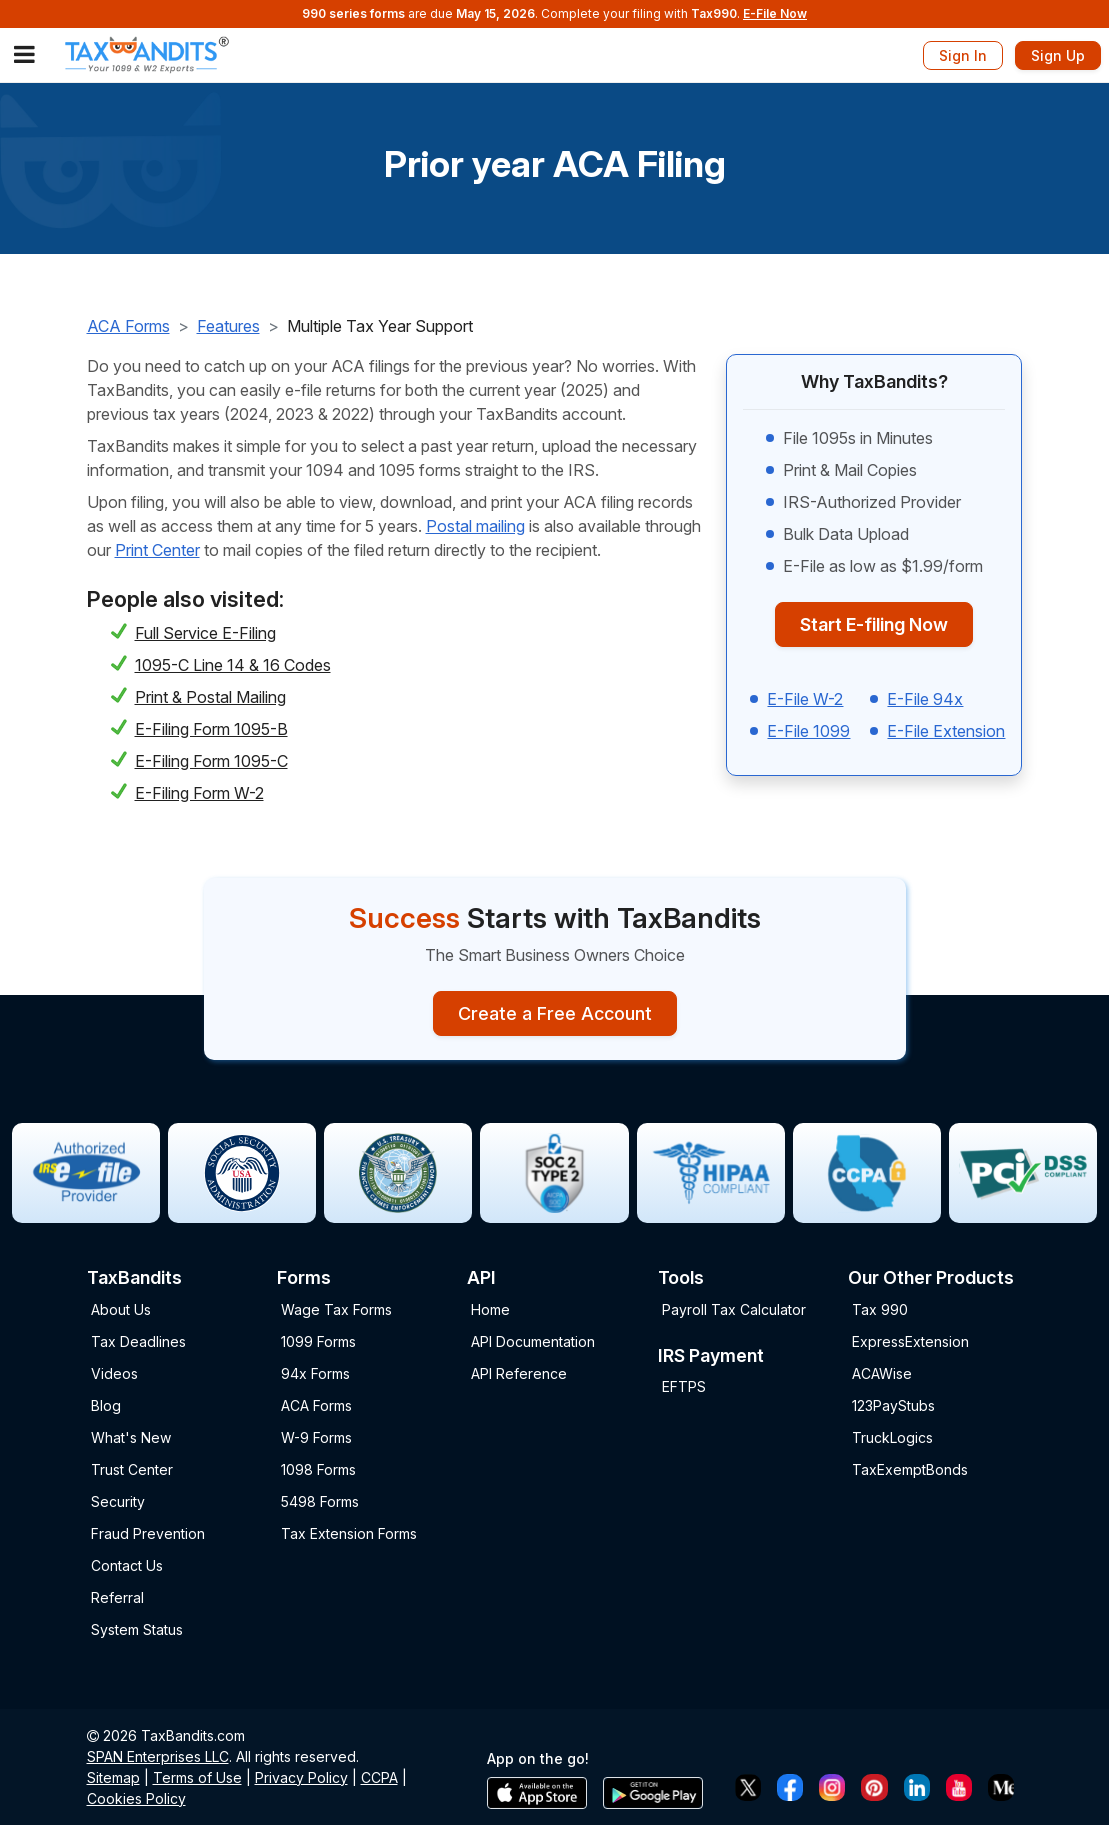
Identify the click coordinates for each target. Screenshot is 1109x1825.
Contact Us (127, 1565)
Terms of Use (197, 1777)
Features (228, 326)
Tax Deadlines (138, 1341)
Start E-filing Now (874, 624)
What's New (131, 1437)
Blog (106, 1405)
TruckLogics (892, 1437)
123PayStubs (893, 1405)
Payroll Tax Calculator (734, 1309)
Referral (117, 1597)
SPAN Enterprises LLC (158, 1756)
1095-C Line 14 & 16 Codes (233, 665)
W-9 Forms (316, 1437)
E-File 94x (925, 699)
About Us (121, 1309)
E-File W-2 (805, 699)
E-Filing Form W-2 (199, 793)
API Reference (519, 1373)
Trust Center (132, 1469)
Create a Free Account (555, 1013)
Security (118, 1501)
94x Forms (315, 1373)
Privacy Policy (301, 1777)
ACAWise (882, 1373)
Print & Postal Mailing (210, 697)
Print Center (157, 550)
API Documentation (533, 1341)
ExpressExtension (910, 1341)
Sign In (963, 55)
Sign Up (1058, 55)
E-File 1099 (808, 731)
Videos (114, 1373)
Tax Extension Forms (349, 1533)
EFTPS (684, 1386)
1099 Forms (318, 1341)
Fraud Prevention (148, 1533)
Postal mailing (475, 526)
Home (490, 1309)
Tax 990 (880, 1309)
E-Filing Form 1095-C (211, 761)
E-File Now (775, 13)
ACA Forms (128, 326)
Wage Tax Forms (336, 1309)
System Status (137, 1629)
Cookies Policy (136, 1798)
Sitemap (113, 1777)
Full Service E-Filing (205, 633)
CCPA (379, 1777)
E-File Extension (946, 731)
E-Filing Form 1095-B (211, 729)
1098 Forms (318, 1469)
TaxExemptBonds (910, 1469)
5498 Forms (320, 1501)
